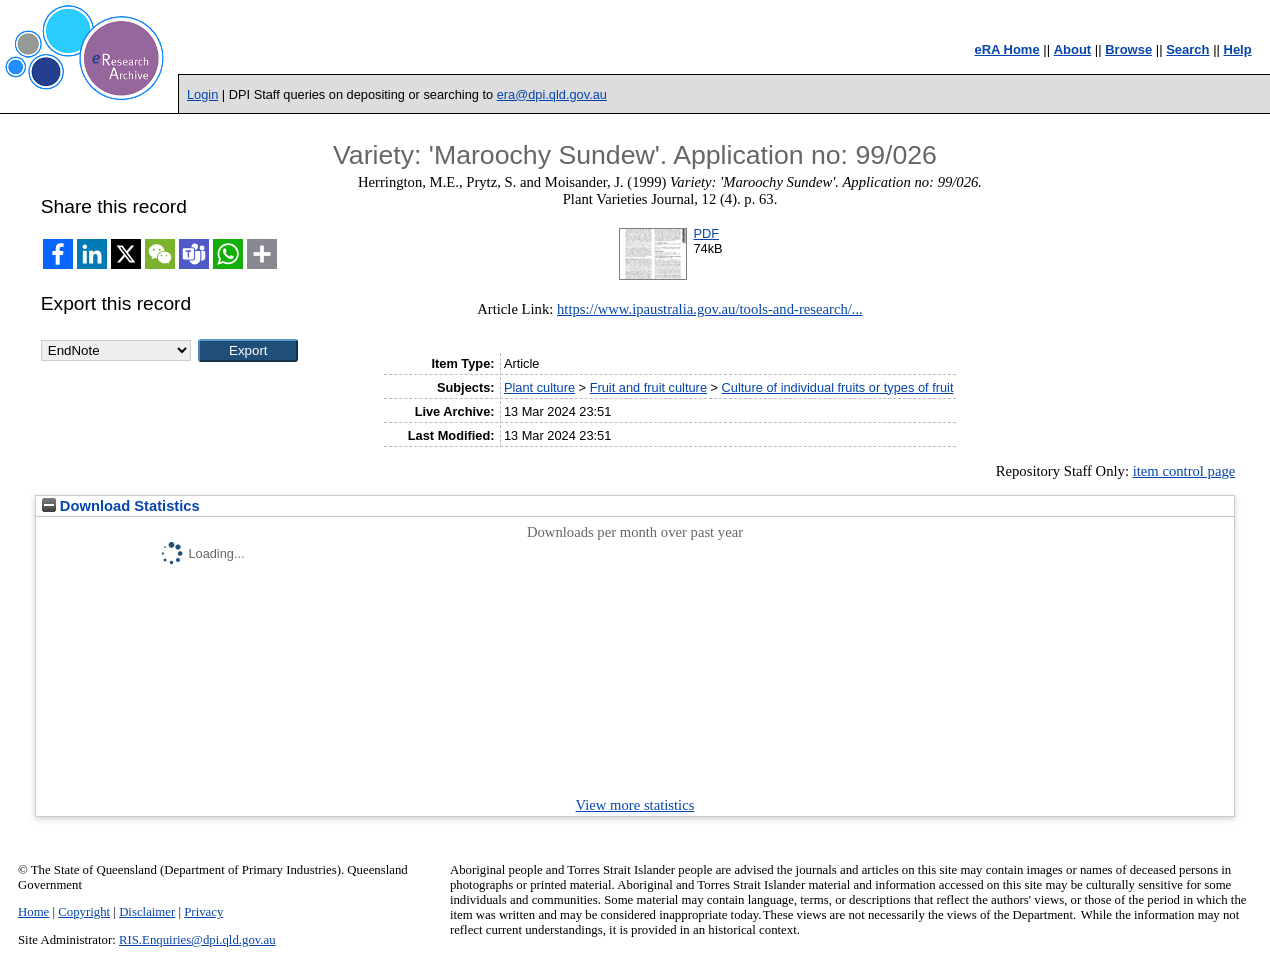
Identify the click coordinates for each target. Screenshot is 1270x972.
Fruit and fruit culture (648, 387)
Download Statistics (121, 506)
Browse (1128, 49)
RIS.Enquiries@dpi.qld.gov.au (197, 940)
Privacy (203, 912)
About (1073, 49)
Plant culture (539, 387)
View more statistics (635, 805)
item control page (1184, 471)
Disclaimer (147, 912)
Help (1238, 49)
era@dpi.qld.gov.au (552, 94)
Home (33, 912)
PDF (706, 233)
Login (202, 94)
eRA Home (1006, 49)
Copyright (84, 912)
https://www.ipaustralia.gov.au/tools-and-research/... (710, 309)
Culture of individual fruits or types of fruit (838, 387)
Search (1187, 49)
